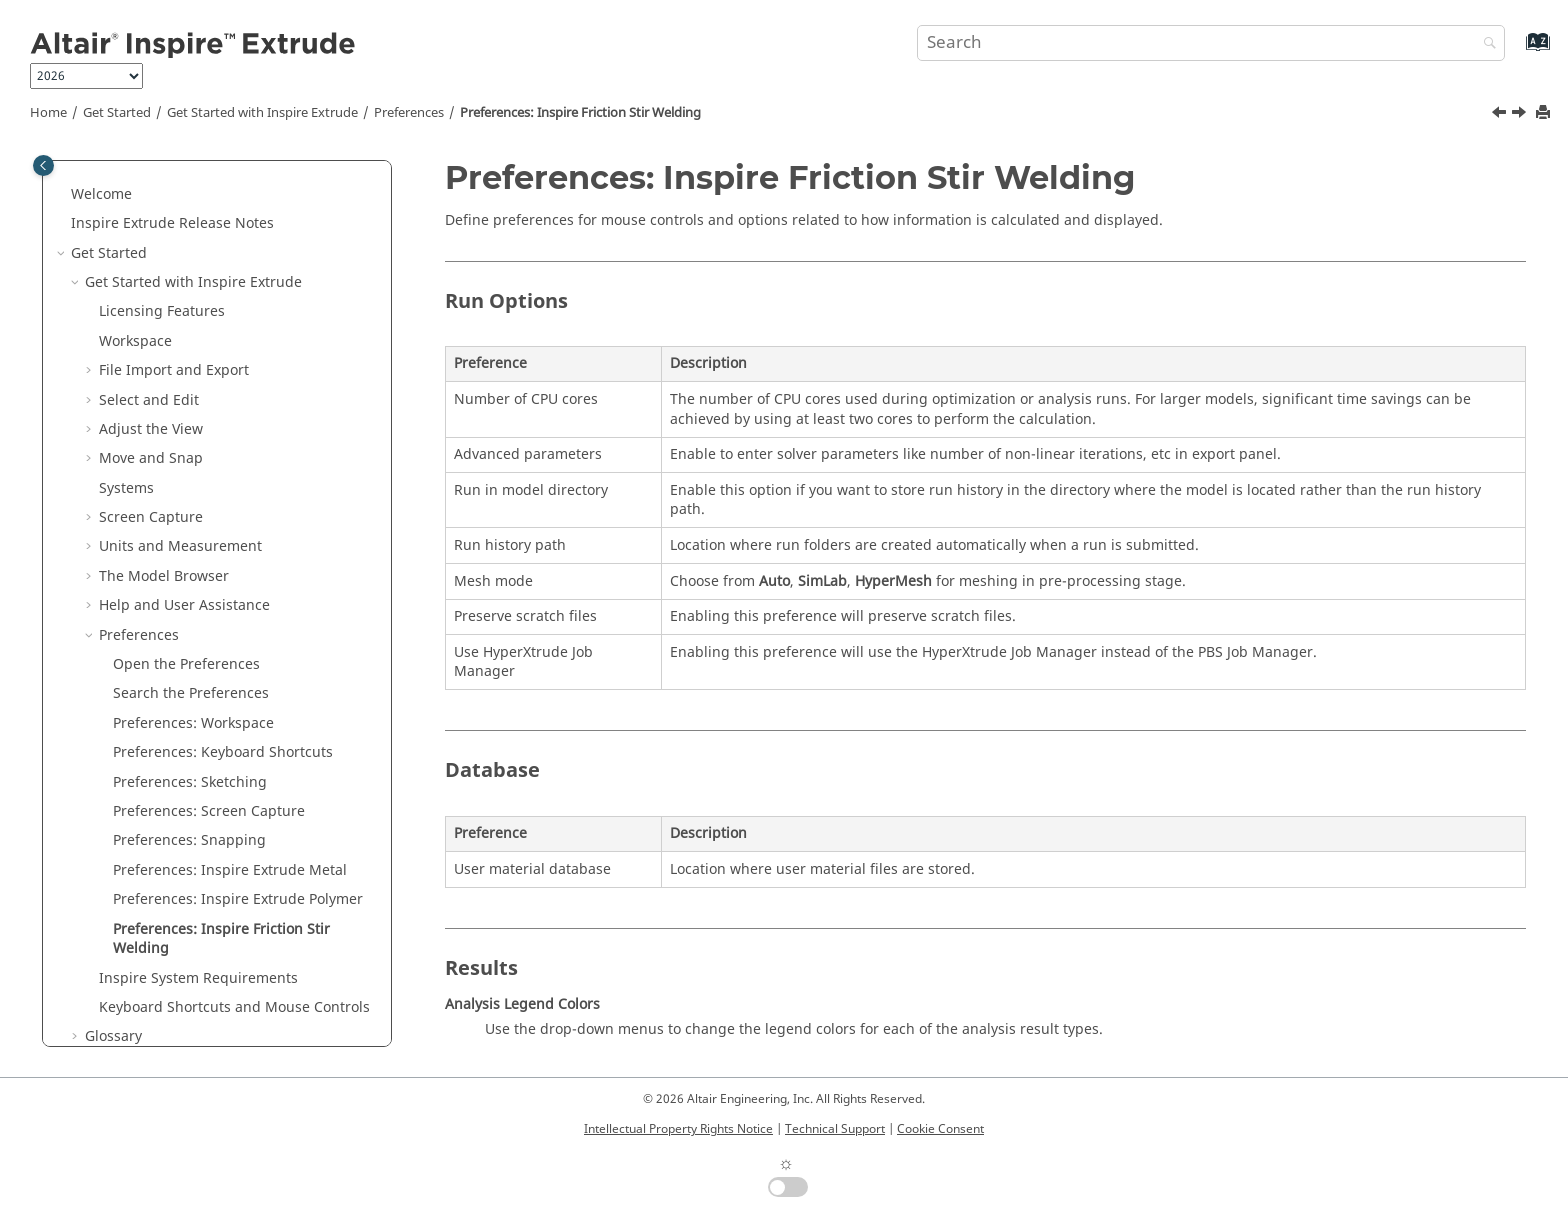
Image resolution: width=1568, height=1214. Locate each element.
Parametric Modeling (141, 1009)
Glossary (113, 832)
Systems (126, 284)
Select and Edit (149, 196)
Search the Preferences (191, 489)
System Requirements (198, 774)
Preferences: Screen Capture (209, 607)
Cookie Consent (940, 1129)
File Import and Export (174, 166)
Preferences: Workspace (193, 519)
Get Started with (262, 113)
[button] (91, 167)
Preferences (409, 113)
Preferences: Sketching (190, 578)
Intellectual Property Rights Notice (678, 1129)
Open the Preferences (186, 460)
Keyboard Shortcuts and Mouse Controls (234, 803)
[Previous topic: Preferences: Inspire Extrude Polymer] (1501, 115)
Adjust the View (151, 225)
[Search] (1485, 44)
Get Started (117, 113)
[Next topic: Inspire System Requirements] (1521, 115)
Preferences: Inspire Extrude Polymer (238, 695)
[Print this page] (1545, 113)
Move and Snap (151, 254)
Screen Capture (151, 313)
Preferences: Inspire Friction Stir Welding (580, 113)
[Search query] (1211, 43)
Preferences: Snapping (189, 636)
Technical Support (835, 1129)
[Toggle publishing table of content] (43, 165)
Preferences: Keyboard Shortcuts (223, 548)
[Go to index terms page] (1516, 51)
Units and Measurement (180, 342)
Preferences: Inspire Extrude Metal (230, 666)
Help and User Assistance (184, 401)
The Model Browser (164, 372)
